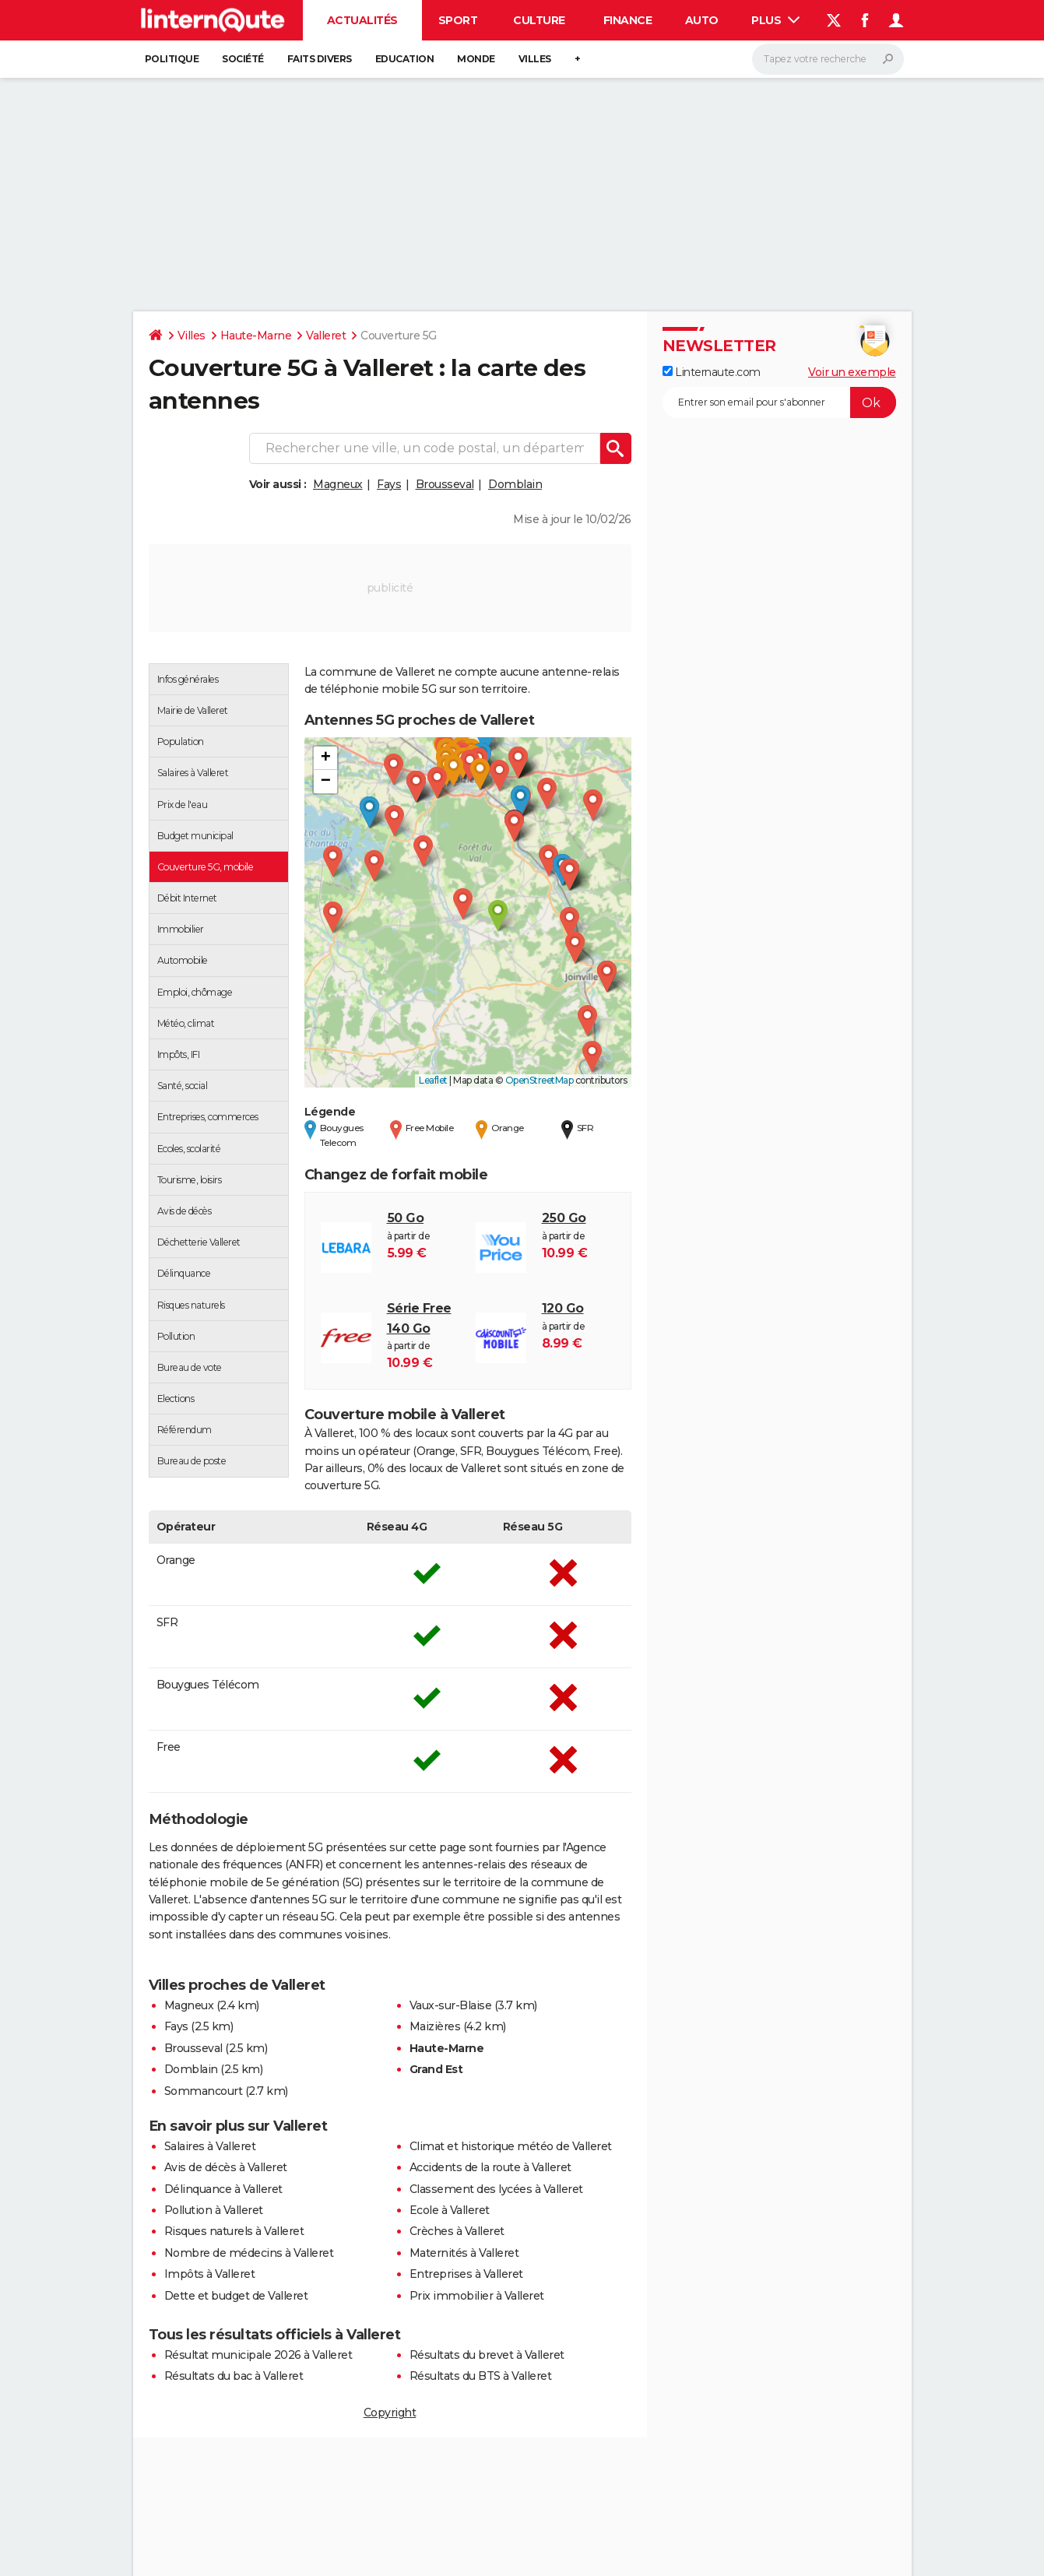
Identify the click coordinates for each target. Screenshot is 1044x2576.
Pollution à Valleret (213, 2210)
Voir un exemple (852, 372)
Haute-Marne (256, 336)
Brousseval (445, 484)
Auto (702, 20)
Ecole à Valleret (450, 2210)
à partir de (423, 1235)
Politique (172, 59)
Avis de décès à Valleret (225, 2167)
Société (243, 59)
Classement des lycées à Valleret (496, 2189)
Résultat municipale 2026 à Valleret (258, 2355)
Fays (389, 484)
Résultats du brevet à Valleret (487, 2355)
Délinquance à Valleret (223, 2189)
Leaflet (433, 1080)
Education (404, 59)
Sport (458, 20)
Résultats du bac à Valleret (234, 2376)
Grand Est (436, 2069)
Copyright (390, 2413)
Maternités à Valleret (464, 2253)
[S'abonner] (779, 402)
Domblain (515, 484)
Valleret (326, 336)
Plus (775, 20)
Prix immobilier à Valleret (477, 2296)
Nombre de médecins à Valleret (249, 2253)
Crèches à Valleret (457, 2231)
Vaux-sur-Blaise (451, 2005)
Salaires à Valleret (210, 2146)
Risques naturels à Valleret (234, 2231)
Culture (539, 20)
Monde (476, 59)
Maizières (435, 2026)
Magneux (338, 484)
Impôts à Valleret (209, 2274)
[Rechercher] (828, 59)
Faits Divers (319, 59)
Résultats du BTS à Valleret (481, 2376)
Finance (627, 20)
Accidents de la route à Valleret (490, 2167)
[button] (498, 916)
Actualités (362, 20)
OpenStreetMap (539, 1080)
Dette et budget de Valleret (236, 2296)
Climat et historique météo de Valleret (511, 2146)
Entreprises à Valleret (466, 2274)
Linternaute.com (712, 372)
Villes (534, 59)
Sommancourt (203, 2091)
